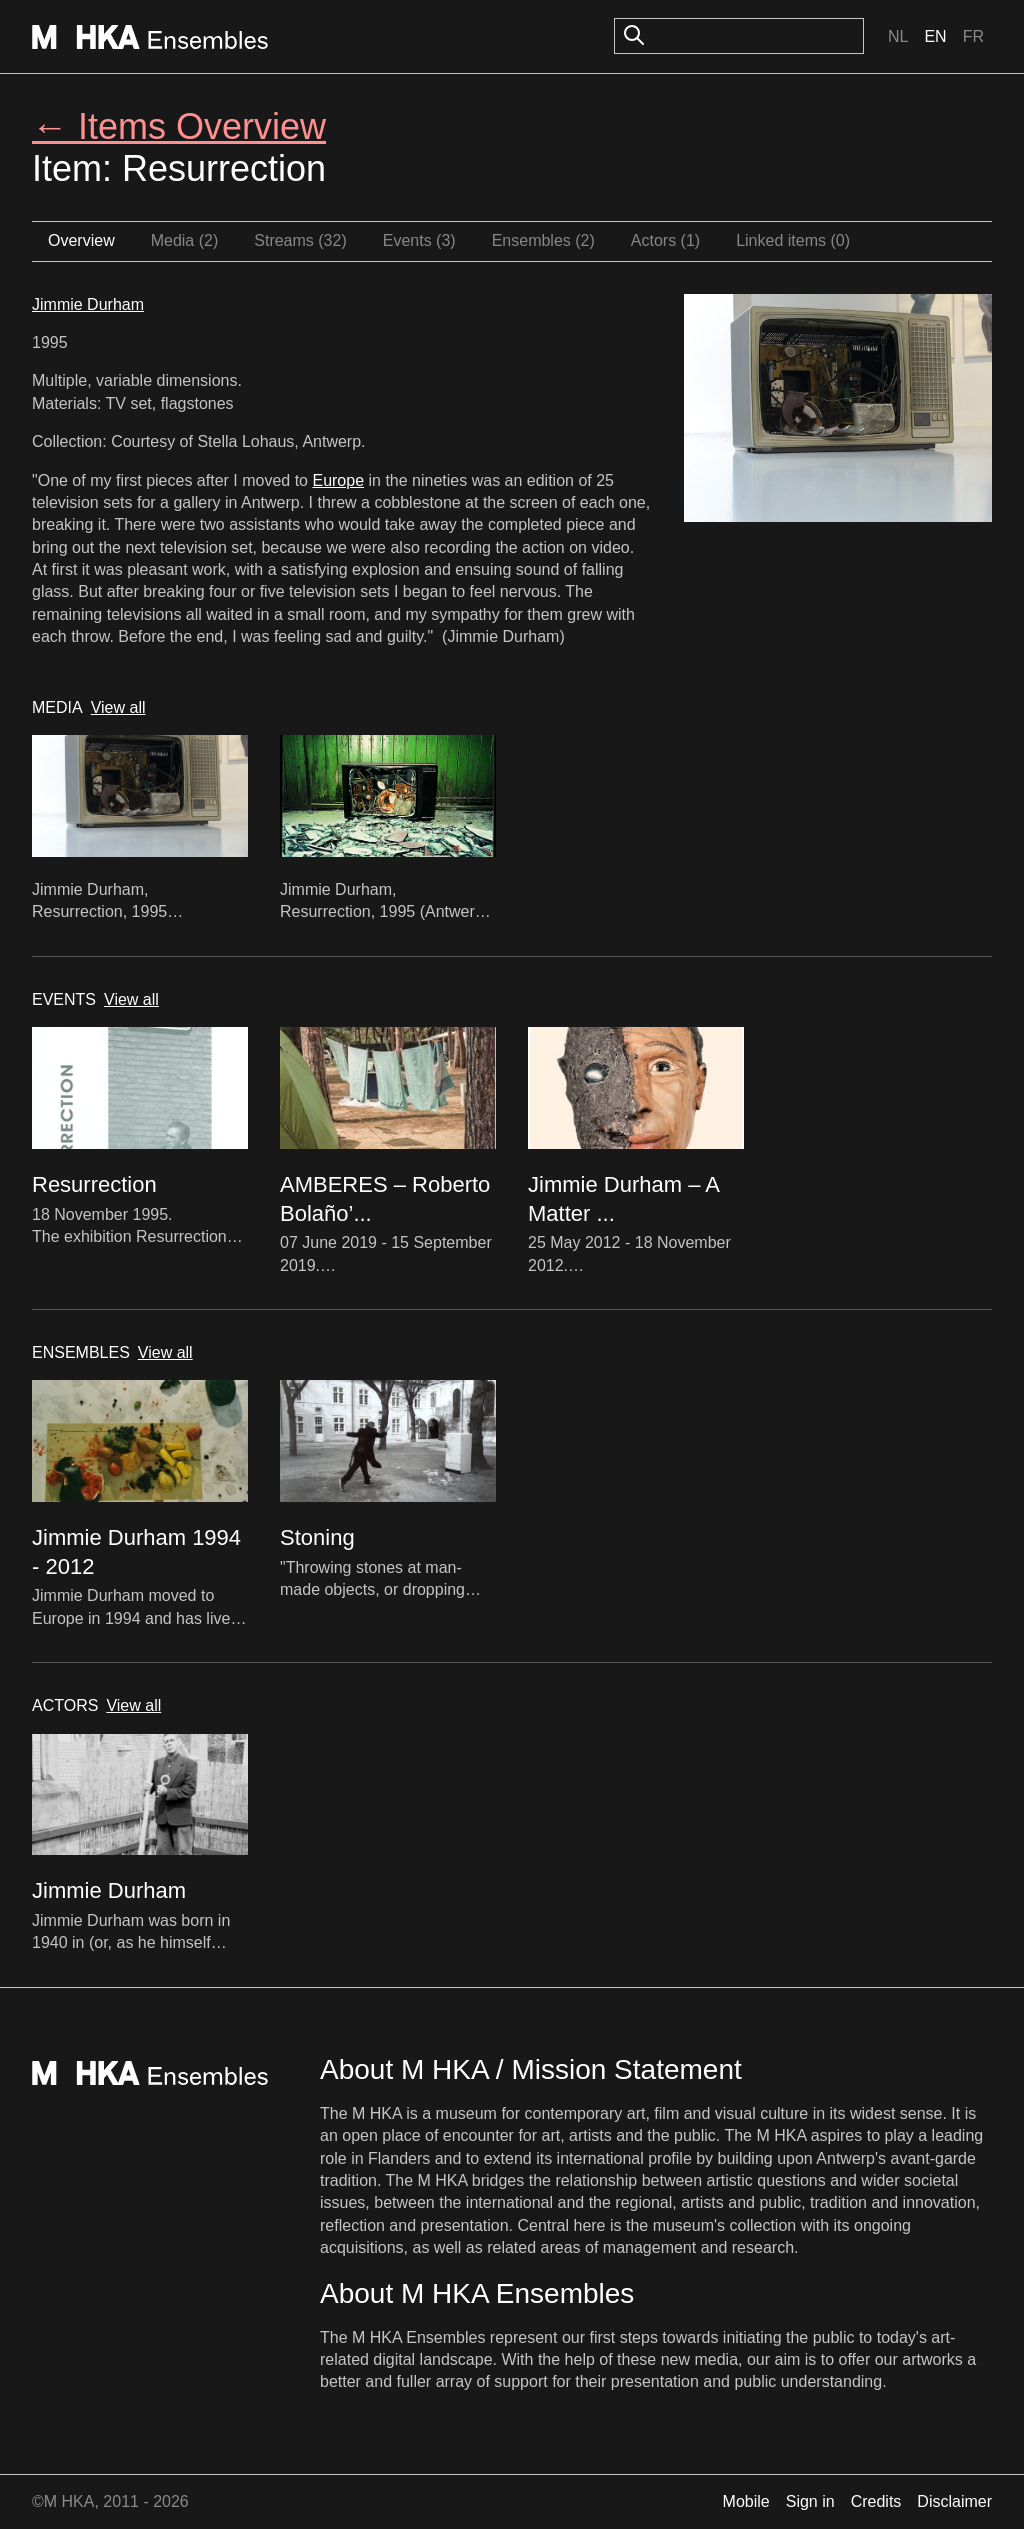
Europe (338, 480)
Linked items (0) (793, 240)
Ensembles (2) (543, 240)
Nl (898, 36)
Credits (876, 2501)
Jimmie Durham (88, 304)
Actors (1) (665, 240)
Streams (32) (300, 240)
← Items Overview (179, 126)
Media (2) (185, 240)
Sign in (810, 2501)
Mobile (746, 2501)
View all (118, 707)
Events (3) (419, 240)
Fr (973, 36)
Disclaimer (954, 2501)
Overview (81, 240)
